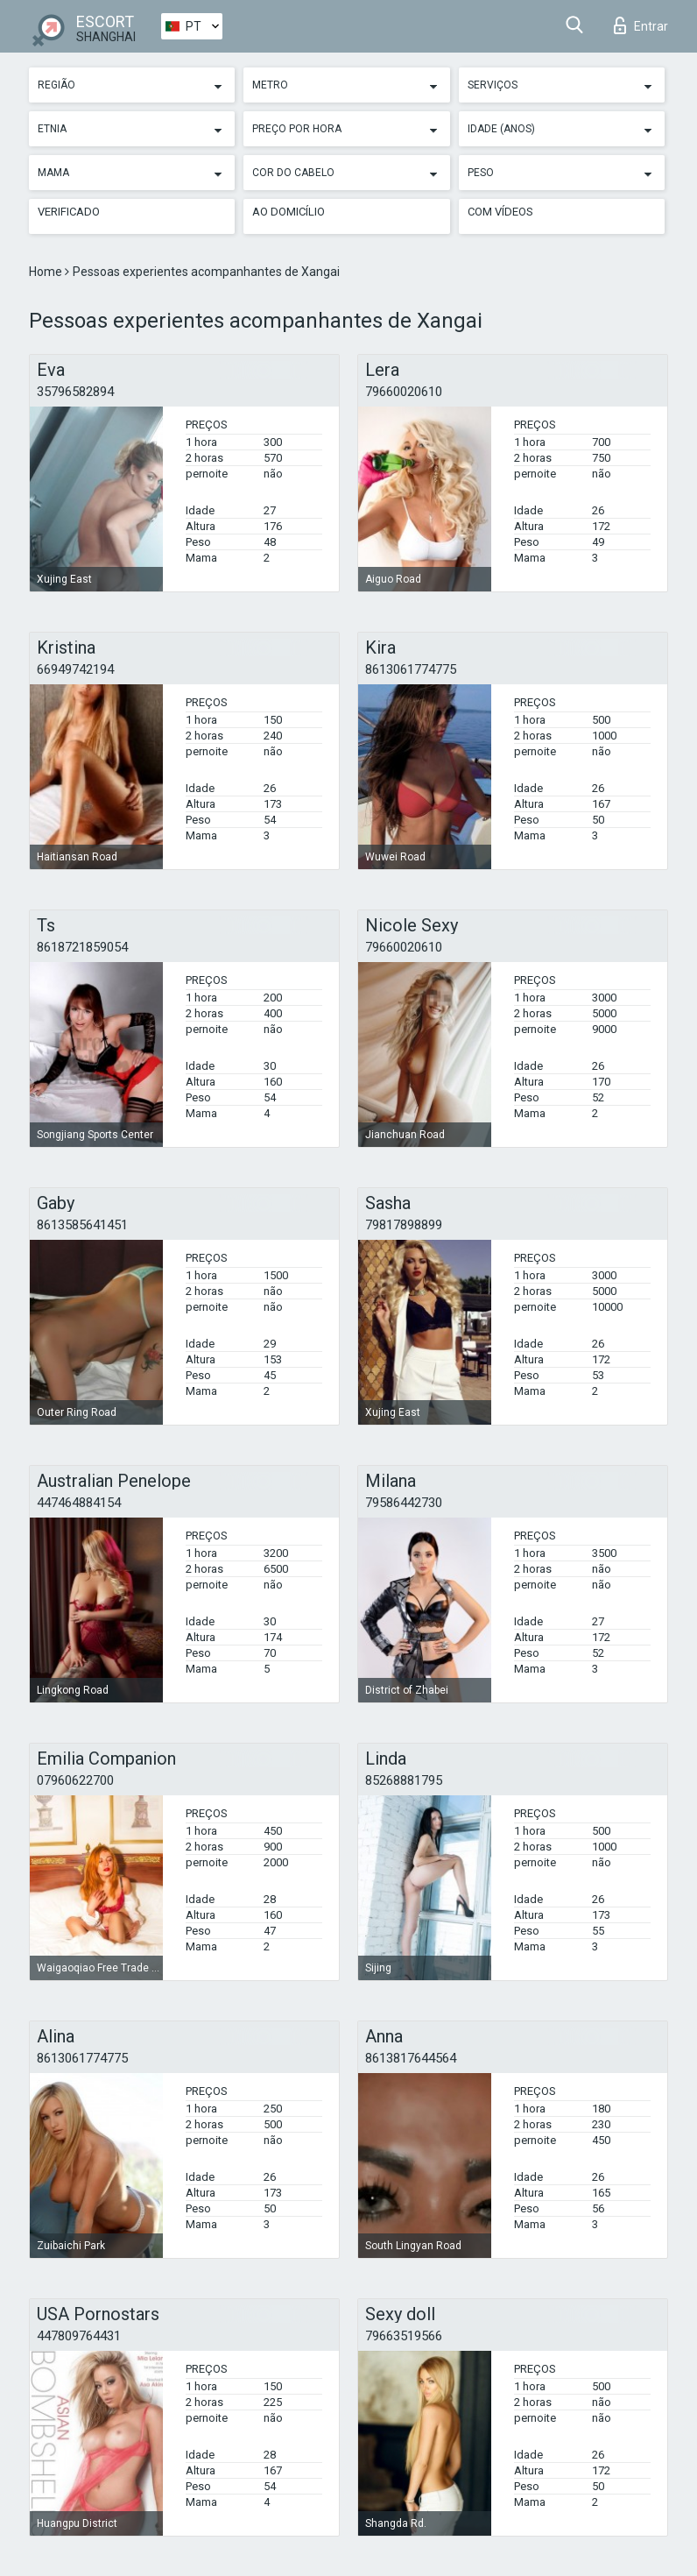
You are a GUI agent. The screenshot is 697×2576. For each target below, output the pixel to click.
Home (47, 272)
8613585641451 (82, 1225)
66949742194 (75, 669)
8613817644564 (410, 2058)
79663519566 (403, 2336)
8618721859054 (82, 947)
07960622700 (75, 1780)
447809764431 (79, 2336)
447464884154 (79, 1503)
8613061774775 (410, 669)
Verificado (69, 211)
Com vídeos (500, 211)
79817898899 (403, 1225)
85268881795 (403, 1780)
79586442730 (403, 1503)
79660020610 (403, 392)
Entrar (641, 25)
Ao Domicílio (288, 211)
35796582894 (75, 392)
